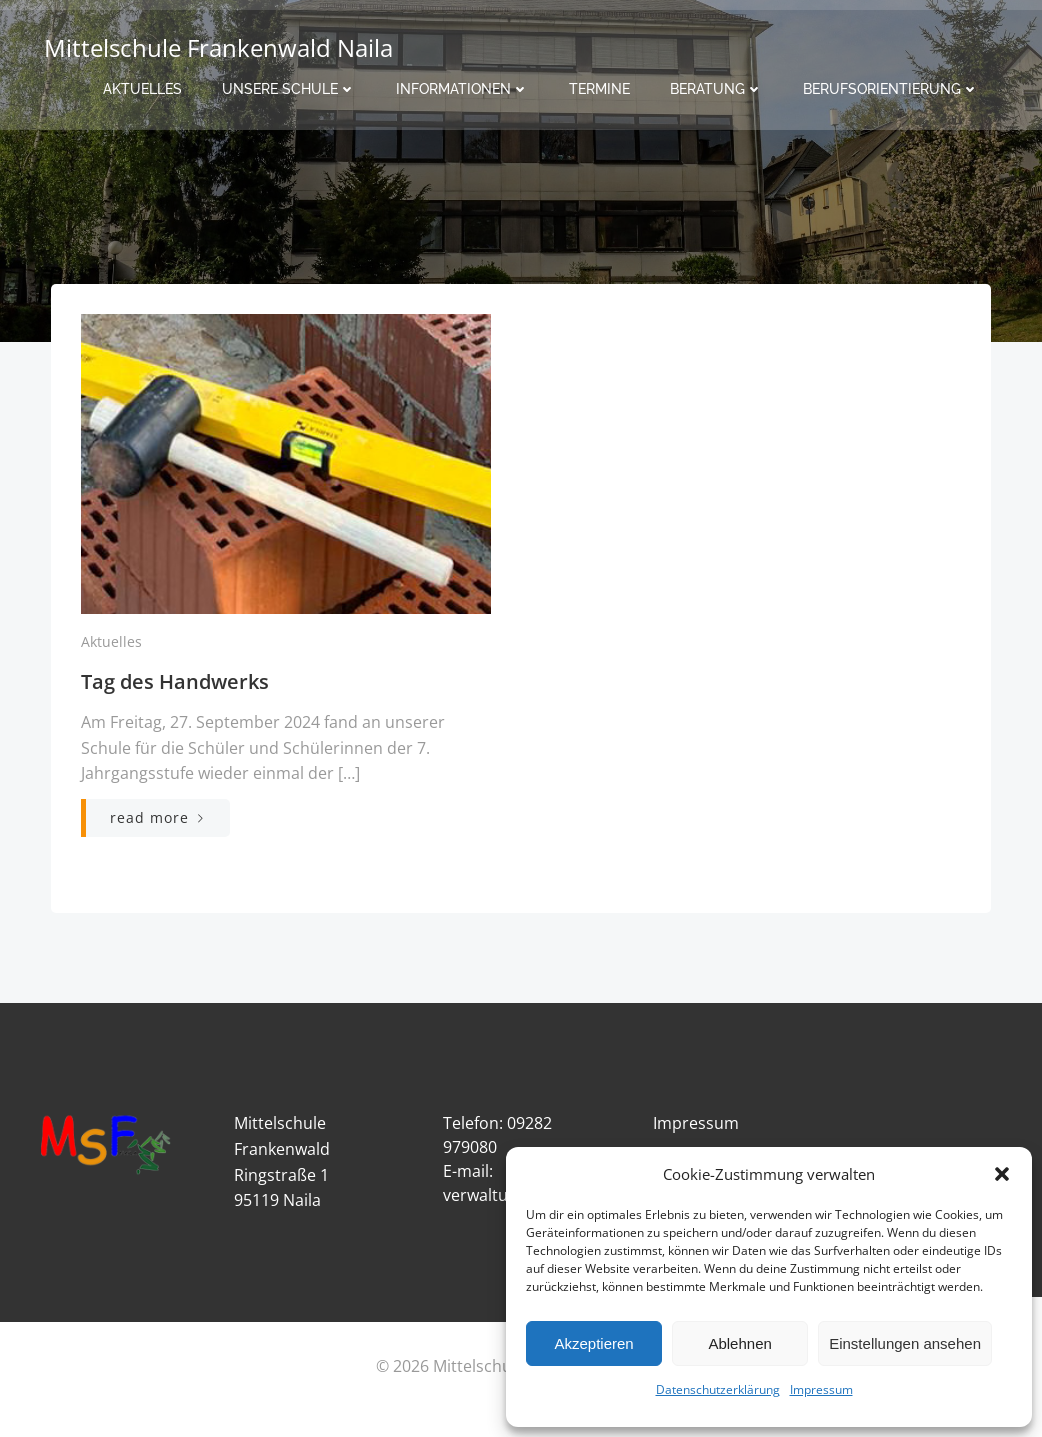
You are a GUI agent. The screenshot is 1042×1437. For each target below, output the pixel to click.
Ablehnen (739, 1343)
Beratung (716, 86)
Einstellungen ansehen (905, 1343)
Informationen (462, 86)
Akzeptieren (593, 1343)
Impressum (821, 1389)
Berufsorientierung (891, 86)
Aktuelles (142, 86)
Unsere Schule (289, 86)
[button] (1002, 1174)
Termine (599, 86)
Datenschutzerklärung (718, 1389)
